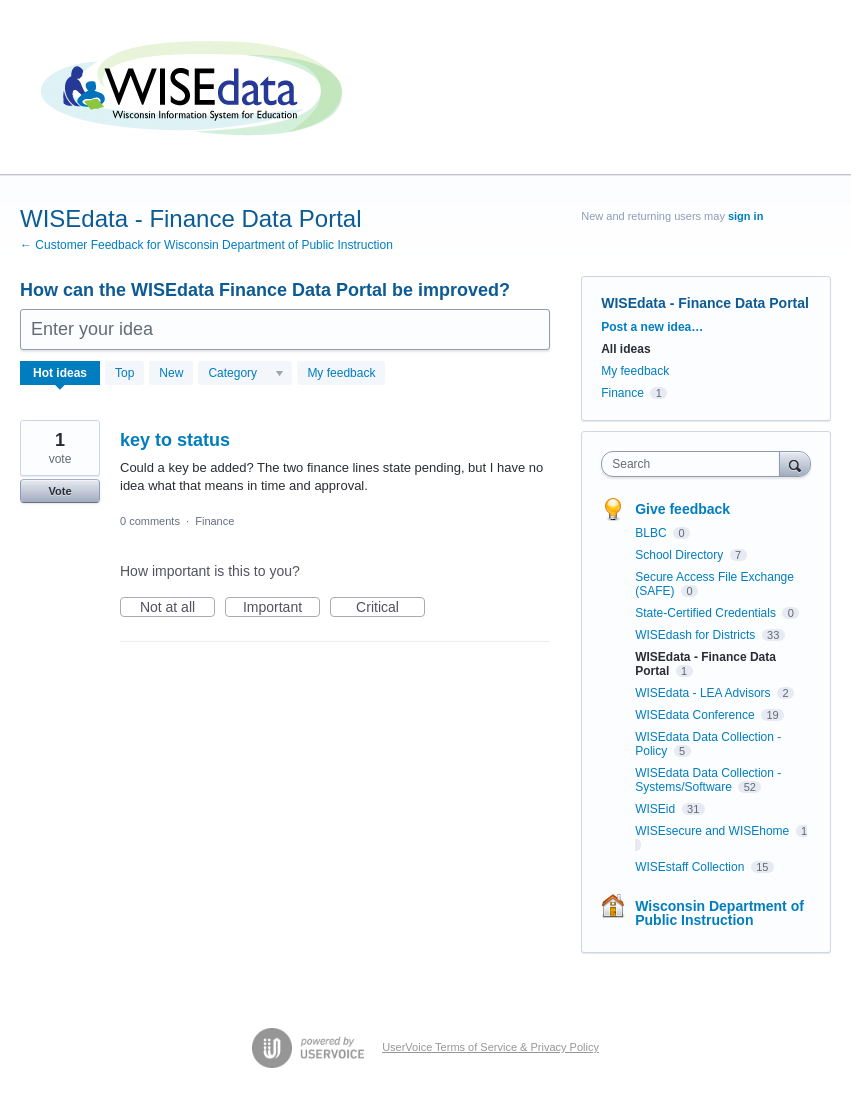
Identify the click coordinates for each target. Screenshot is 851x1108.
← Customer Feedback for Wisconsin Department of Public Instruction (206, 245)
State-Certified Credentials (707, 613)
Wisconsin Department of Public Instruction (719, 913)
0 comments (150, 521)
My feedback (341, 373)
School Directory (680, 555)
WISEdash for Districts (696, 635)
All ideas (625, 349)
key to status (175, 440)
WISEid (656, 809)
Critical (390, 608)
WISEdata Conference (696, 715)
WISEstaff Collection (691, 867)
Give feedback (682, 509)
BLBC (652, 533)
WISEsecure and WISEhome (713, 831)
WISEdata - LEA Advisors (704, 693)
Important (281, 608)
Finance (214, 521)
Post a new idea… (652, 327)
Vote (59, 491)
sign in (745, 216)
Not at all (177, 608)
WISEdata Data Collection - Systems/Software (708, 780)
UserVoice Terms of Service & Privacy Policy (490, 1047)
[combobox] (694, 464)
